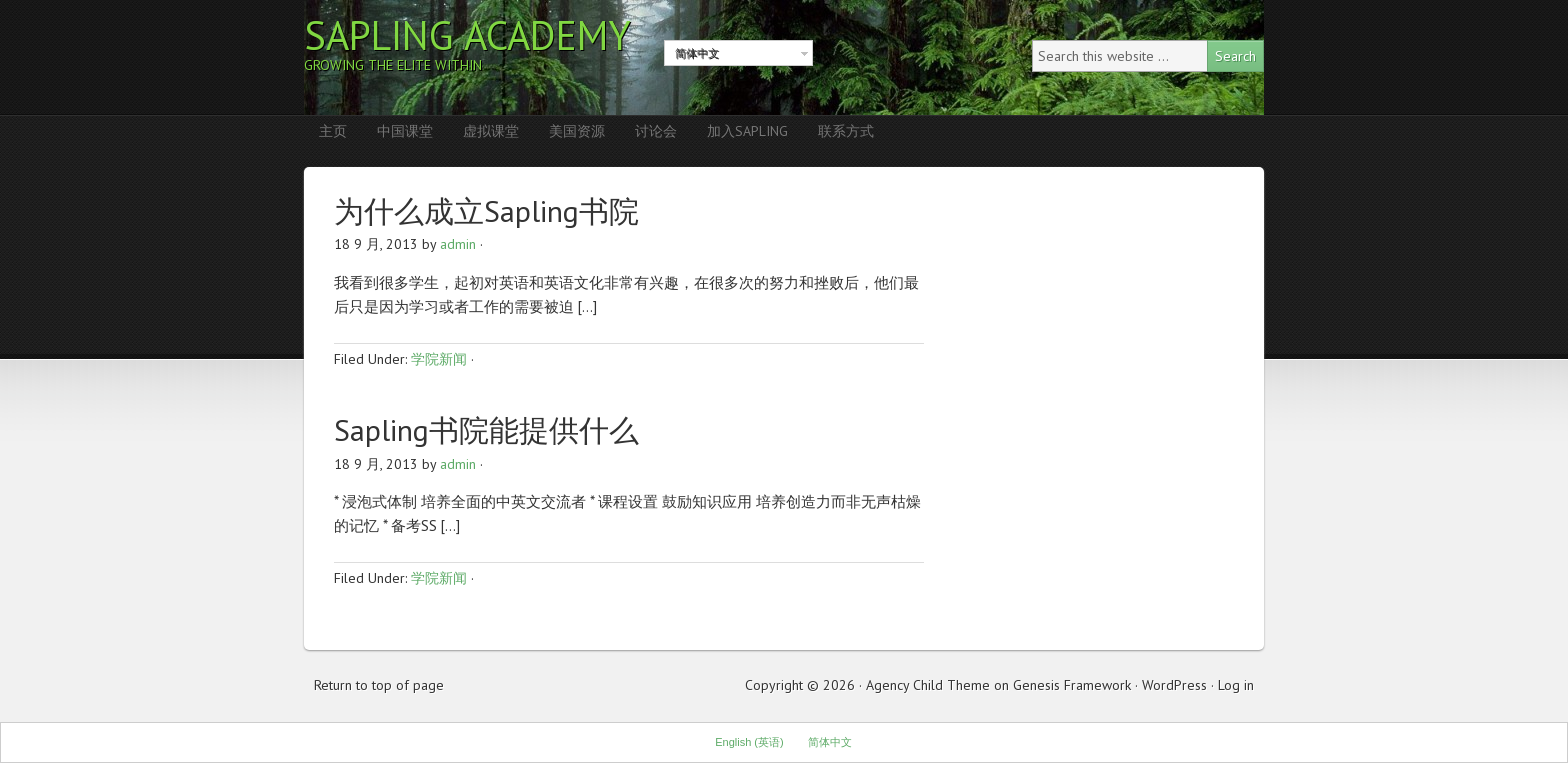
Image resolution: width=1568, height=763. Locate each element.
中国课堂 (405, 131)
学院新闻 (439, 359)
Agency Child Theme (928, 685)
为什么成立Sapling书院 (486, 210)
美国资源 (577, 131)
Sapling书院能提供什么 (486, 429)
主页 (333, 131)
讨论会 (656, 131)
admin (458, 244)
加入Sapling (747, 131)
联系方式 (846, 131)
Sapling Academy (467, 35)
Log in (1236, 685)
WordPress (1174, 685)
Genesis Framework (1072, 685)
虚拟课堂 (491, 131)
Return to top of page (379, 685)
